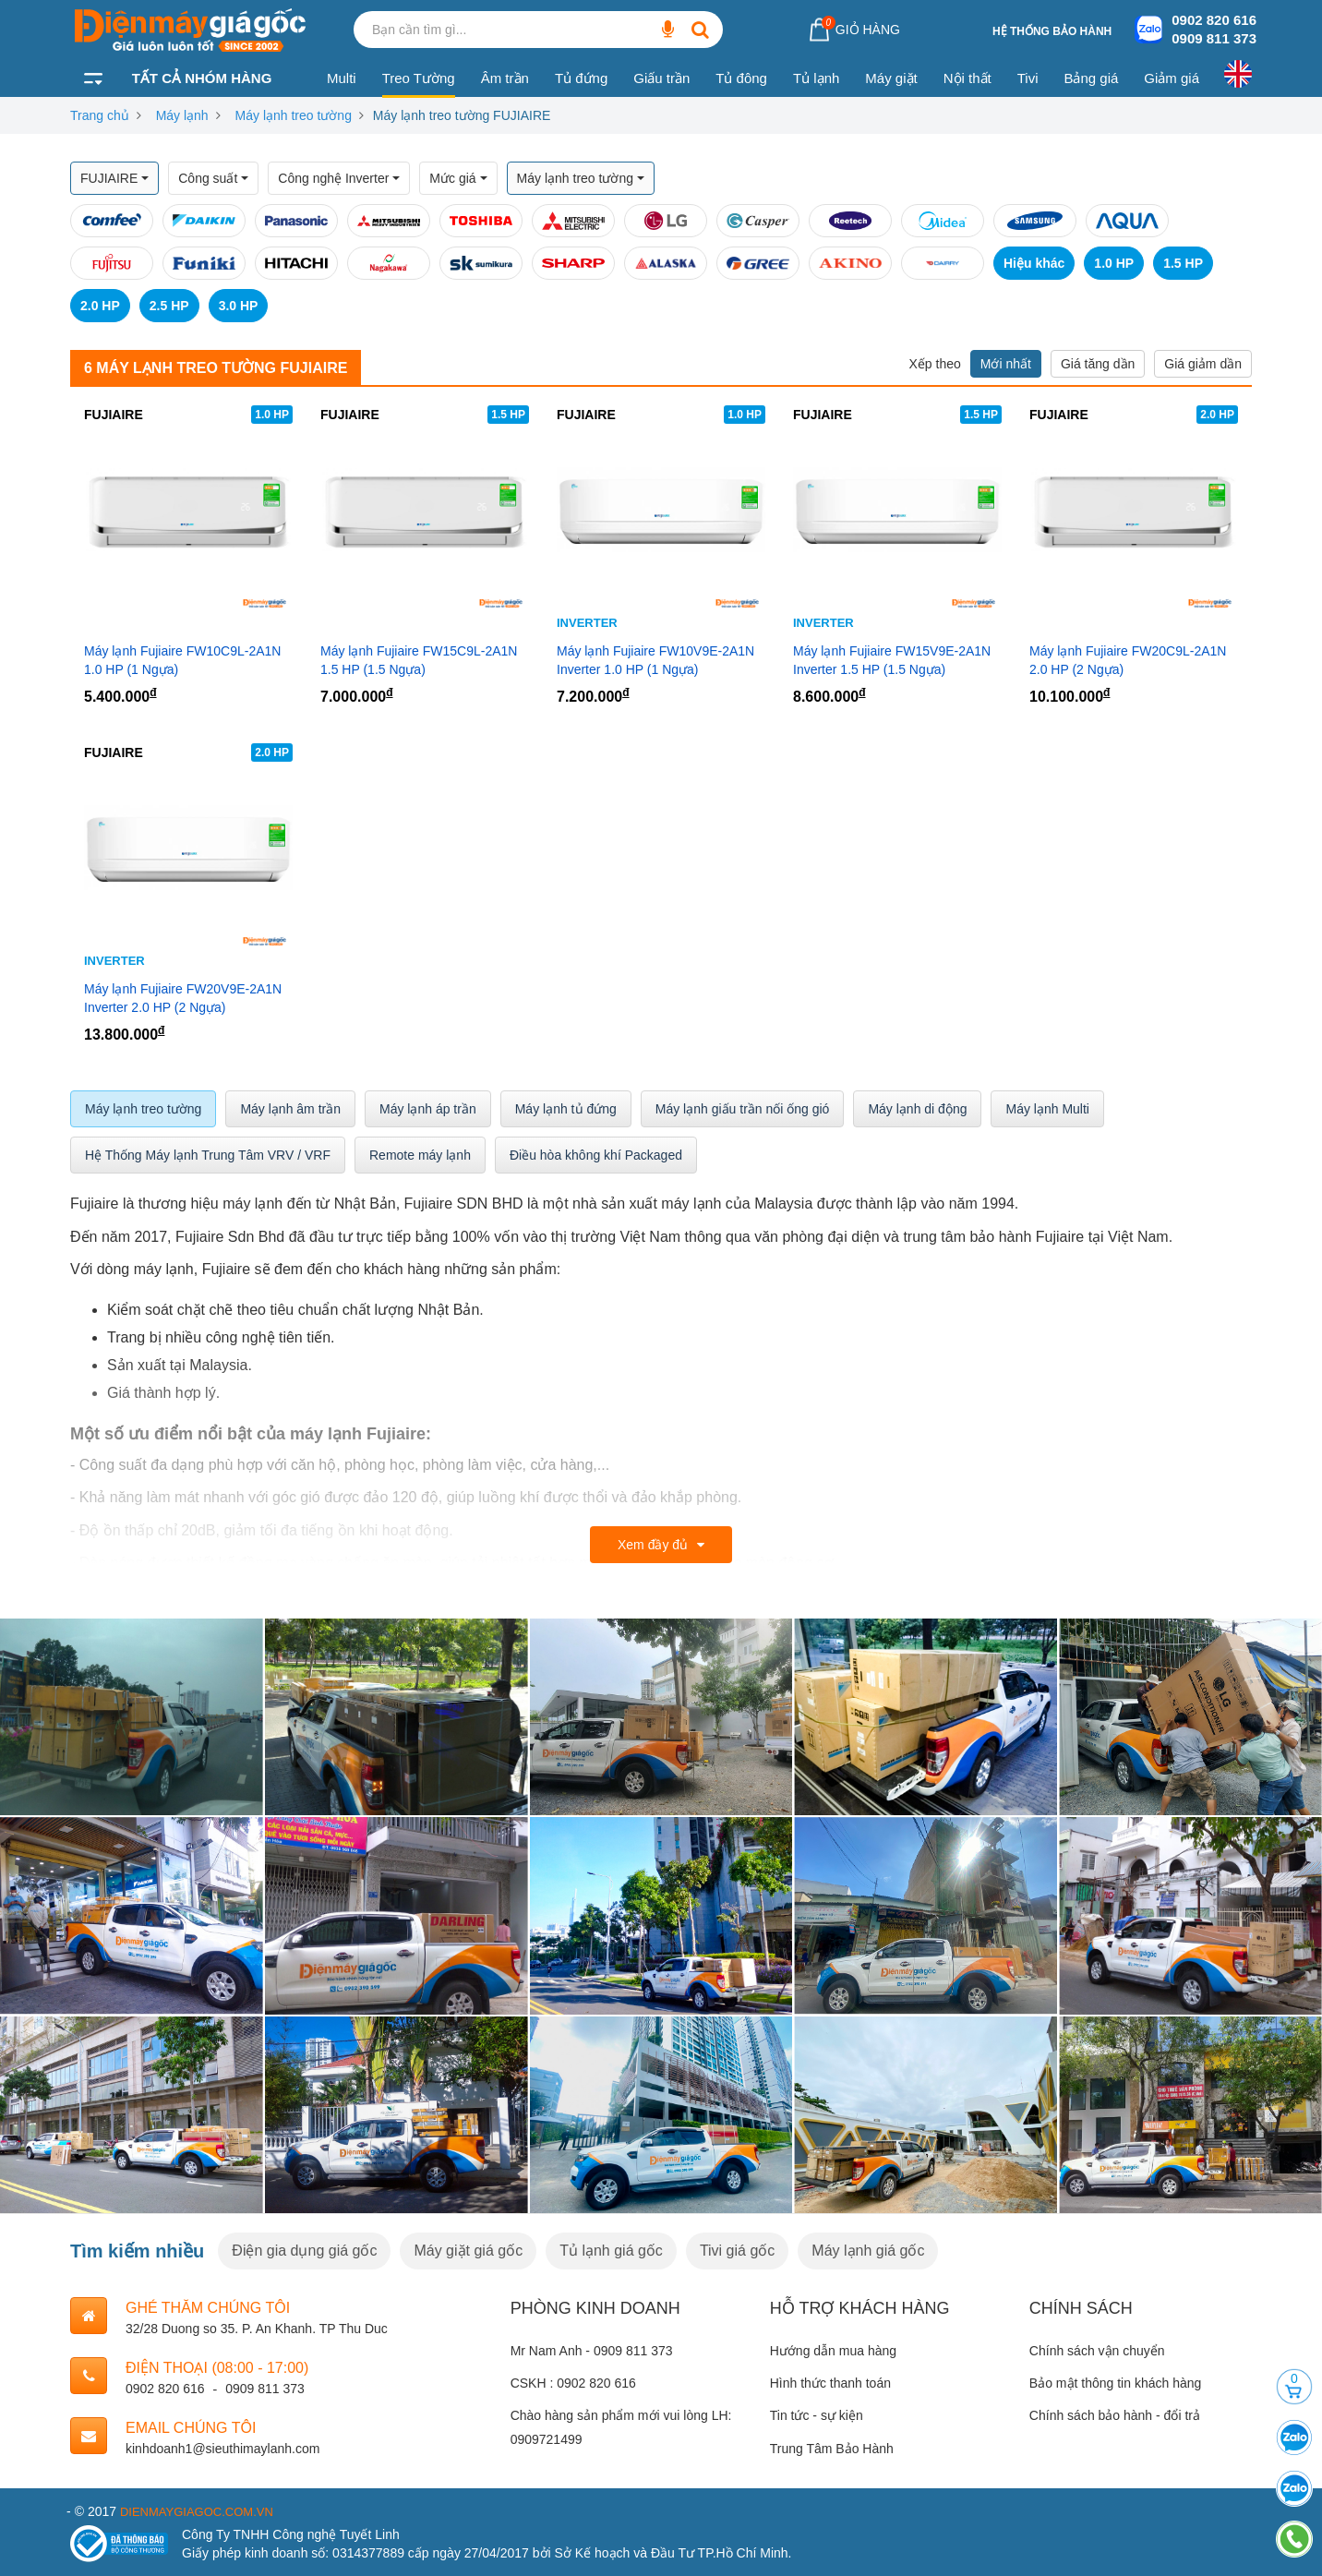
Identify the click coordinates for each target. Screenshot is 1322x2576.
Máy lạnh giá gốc (867, 2250)
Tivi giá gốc (737, 2250)
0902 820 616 (1214, 20)
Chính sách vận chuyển (1097, 2350)
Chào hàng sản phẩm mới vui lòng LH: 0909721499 (621, 2427)
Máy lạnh (182, 115)
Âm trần (505, 78)
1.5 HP (1183, 263)
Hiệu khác (1034, 263)
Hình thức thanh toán (830, 2383)
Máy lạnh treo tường (293, 115)
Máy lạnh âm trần (290, 1108)
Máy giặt (891, 78)
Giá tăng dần (1098, 363)
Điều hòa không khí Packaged (596, 1155)
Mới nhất (1005, 363)
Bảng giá (1091, 78)
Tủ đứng (581, 78)
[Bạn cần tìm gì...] (667, 29)
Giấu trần (661, 78)
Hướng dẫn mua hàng (833, 2350)
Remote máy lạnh (420, 1155)
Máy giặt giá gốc (468, 2250)
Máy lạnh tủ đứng (566, 1108)
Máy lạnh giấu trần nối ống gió (742, 1108)
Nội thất (967, 78)
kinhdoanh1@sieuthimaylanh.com (222, 2448)
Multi (341, 78)
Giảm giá (1171, 78)
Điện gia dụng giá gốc (304, 2250)
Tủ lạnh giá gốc (611, 2250)
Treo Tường (418, 78)
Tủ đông (741, 78)
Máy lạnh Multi (1046, 1108)
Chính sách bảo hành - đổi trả (1114, 2415)
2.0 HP (100, 305)
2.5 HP (169, 305)
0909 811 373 (1214, 38)
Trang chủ (99, 115)
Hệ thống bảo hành (1052, 31)
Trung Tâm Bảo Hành (832, 2448)
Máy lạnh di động (917, 1108)
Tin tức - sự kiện (816, 2415)
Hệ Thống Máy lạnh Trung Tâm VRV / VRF (207, 1155)
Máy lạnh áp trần (427, 1108)
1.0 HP (1114, 263)
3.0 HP (238, 305)
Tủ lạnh (816, 78)
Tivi (1028, 78)
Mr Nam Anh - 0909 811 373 (592, 2350)
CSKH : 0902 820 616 (573, 2383)
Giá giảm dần (1203, 363)
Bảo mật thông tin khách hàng (1115, 2383)
